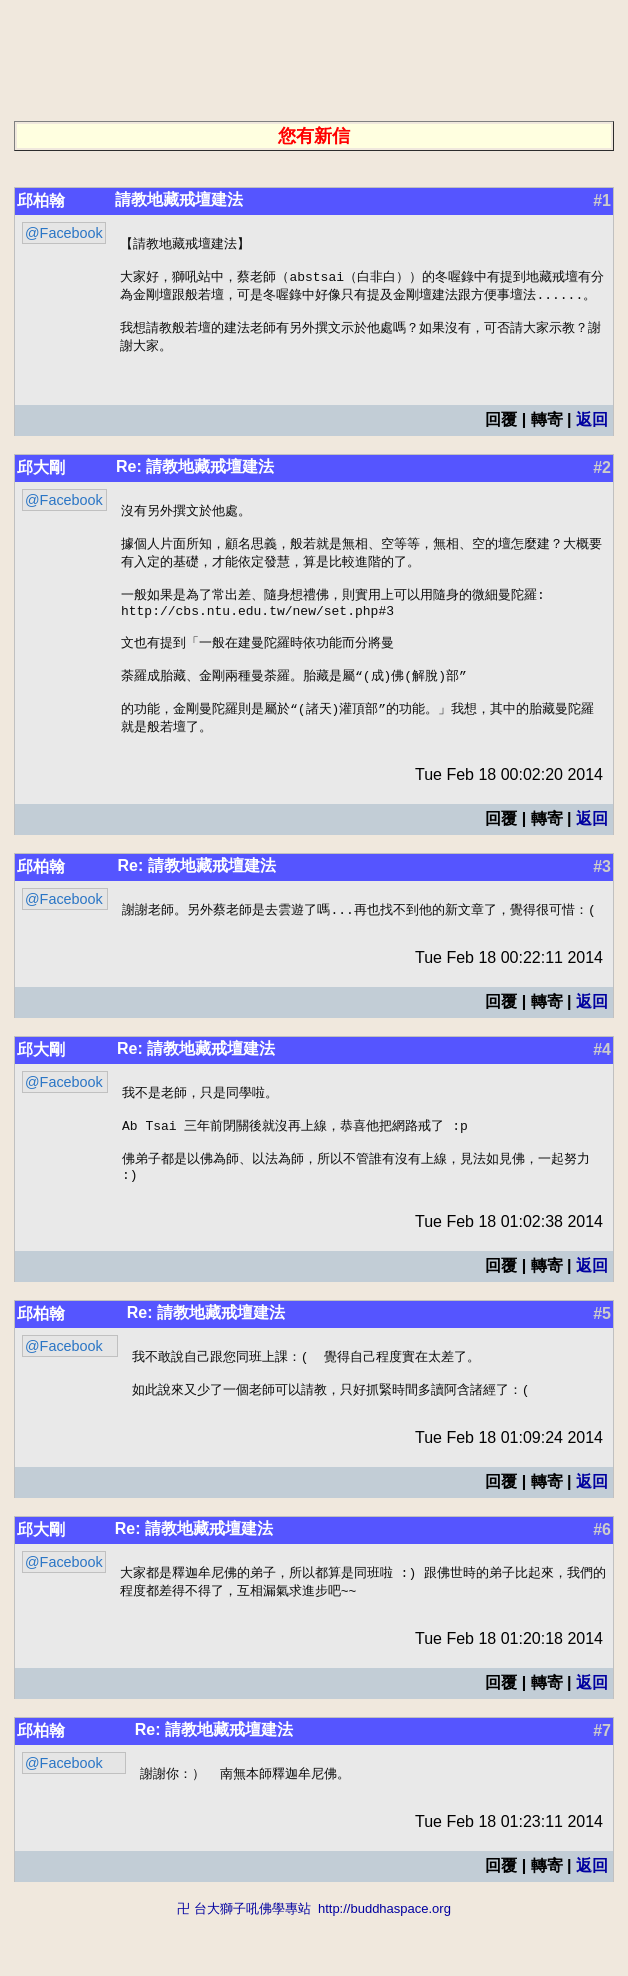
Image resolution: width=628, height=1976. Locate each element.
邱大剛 (41, 478)
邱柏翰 (41, 200)
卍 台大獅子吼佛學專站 (244, 1966)
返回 (592, 430)
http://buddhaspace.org (384, 1966)
